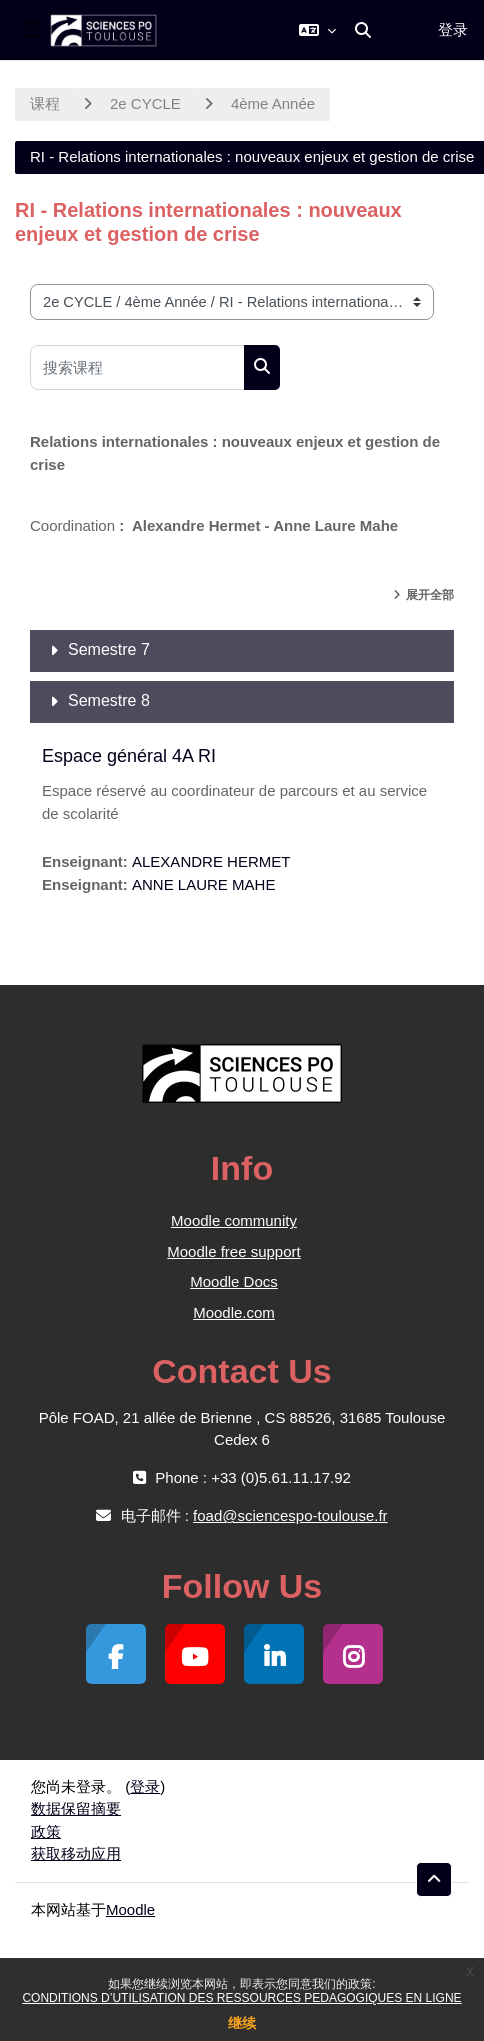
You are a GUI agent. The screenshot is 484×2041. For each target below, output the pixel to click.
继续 (242, 2023)
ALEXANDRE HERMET (211, 861)
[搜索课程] (137, 367)
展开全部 (430, 595)
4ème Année (273, 103)
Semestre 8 (109, 700)
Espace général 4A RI (129, 756)
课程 (45, 103)
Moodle (130, 1909)
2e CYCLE (145, 103)
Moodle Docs (234, 1281)
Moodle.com (234, 1312)
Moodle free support (233, 1251)
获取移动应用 (76, 1853)
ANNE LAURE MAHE (203, 884)
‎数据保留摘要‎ (76, 1808)
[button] (317, 30)
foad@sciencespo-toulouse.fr (290, 1515)
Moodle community (234, 1220)
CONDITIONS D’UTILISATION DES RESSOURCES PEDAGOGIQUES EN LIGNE (241, 1998)
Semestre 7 (109, 649)
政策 (46, 1831)
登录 (453, 29)
